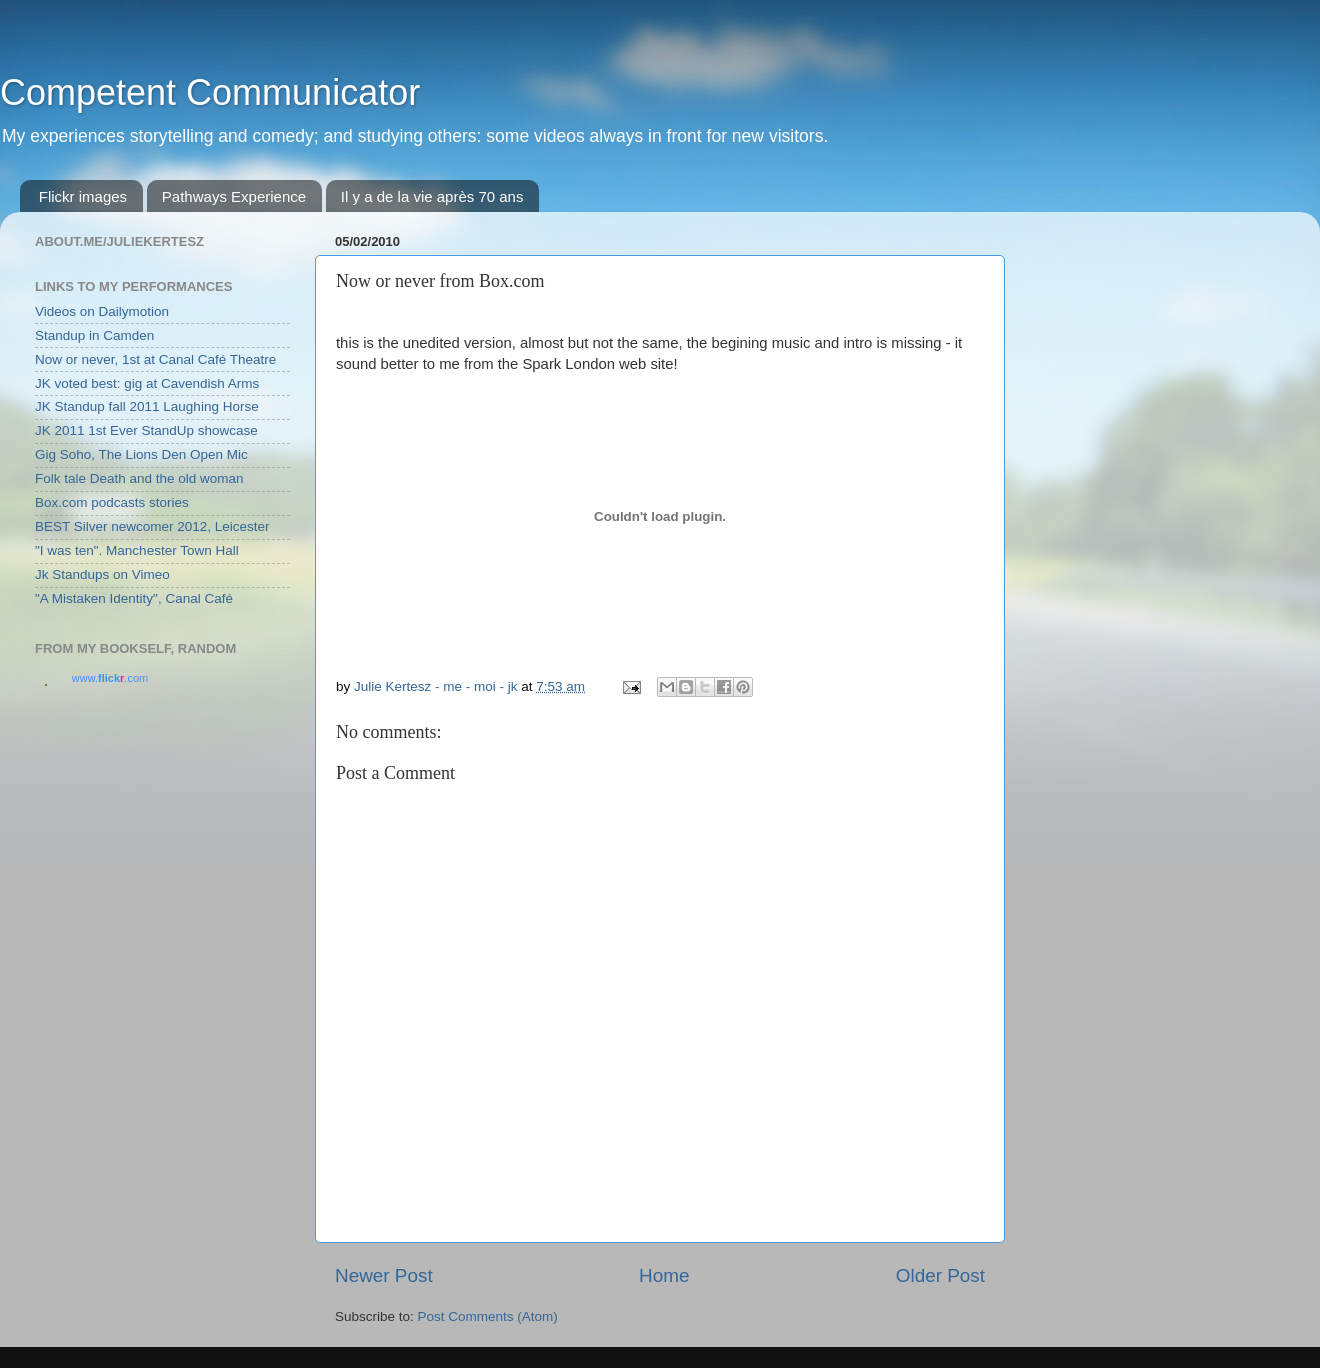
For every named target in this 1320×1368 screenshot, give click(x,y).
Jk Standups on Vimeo (102, 574)
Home (664, 1275)
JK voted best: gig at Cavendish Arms (147, 383)
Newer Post (384, 1275)
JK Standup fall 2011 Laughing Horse (147, 406)
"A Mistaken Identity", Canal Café (134, 598)
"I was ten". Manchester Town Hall (137, 550)
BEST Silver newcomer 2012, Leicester (152, 526)
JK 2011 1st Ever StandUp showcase (146, 430)
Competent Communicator (210, 92)
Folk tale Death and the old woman (139, 478)
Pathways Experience (234, 196)
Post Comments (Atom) (488, 1316)
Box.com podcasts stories (112, 502)
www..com (110, 678)
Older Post (940, 1275)
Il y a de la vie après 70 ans (432, 196)
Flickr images (83, 196)
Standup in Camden (94, 335)
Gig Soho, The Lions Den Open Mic (141, 454)
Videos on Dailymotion (102, 311)
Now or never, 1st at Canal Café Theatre (155, 359)
